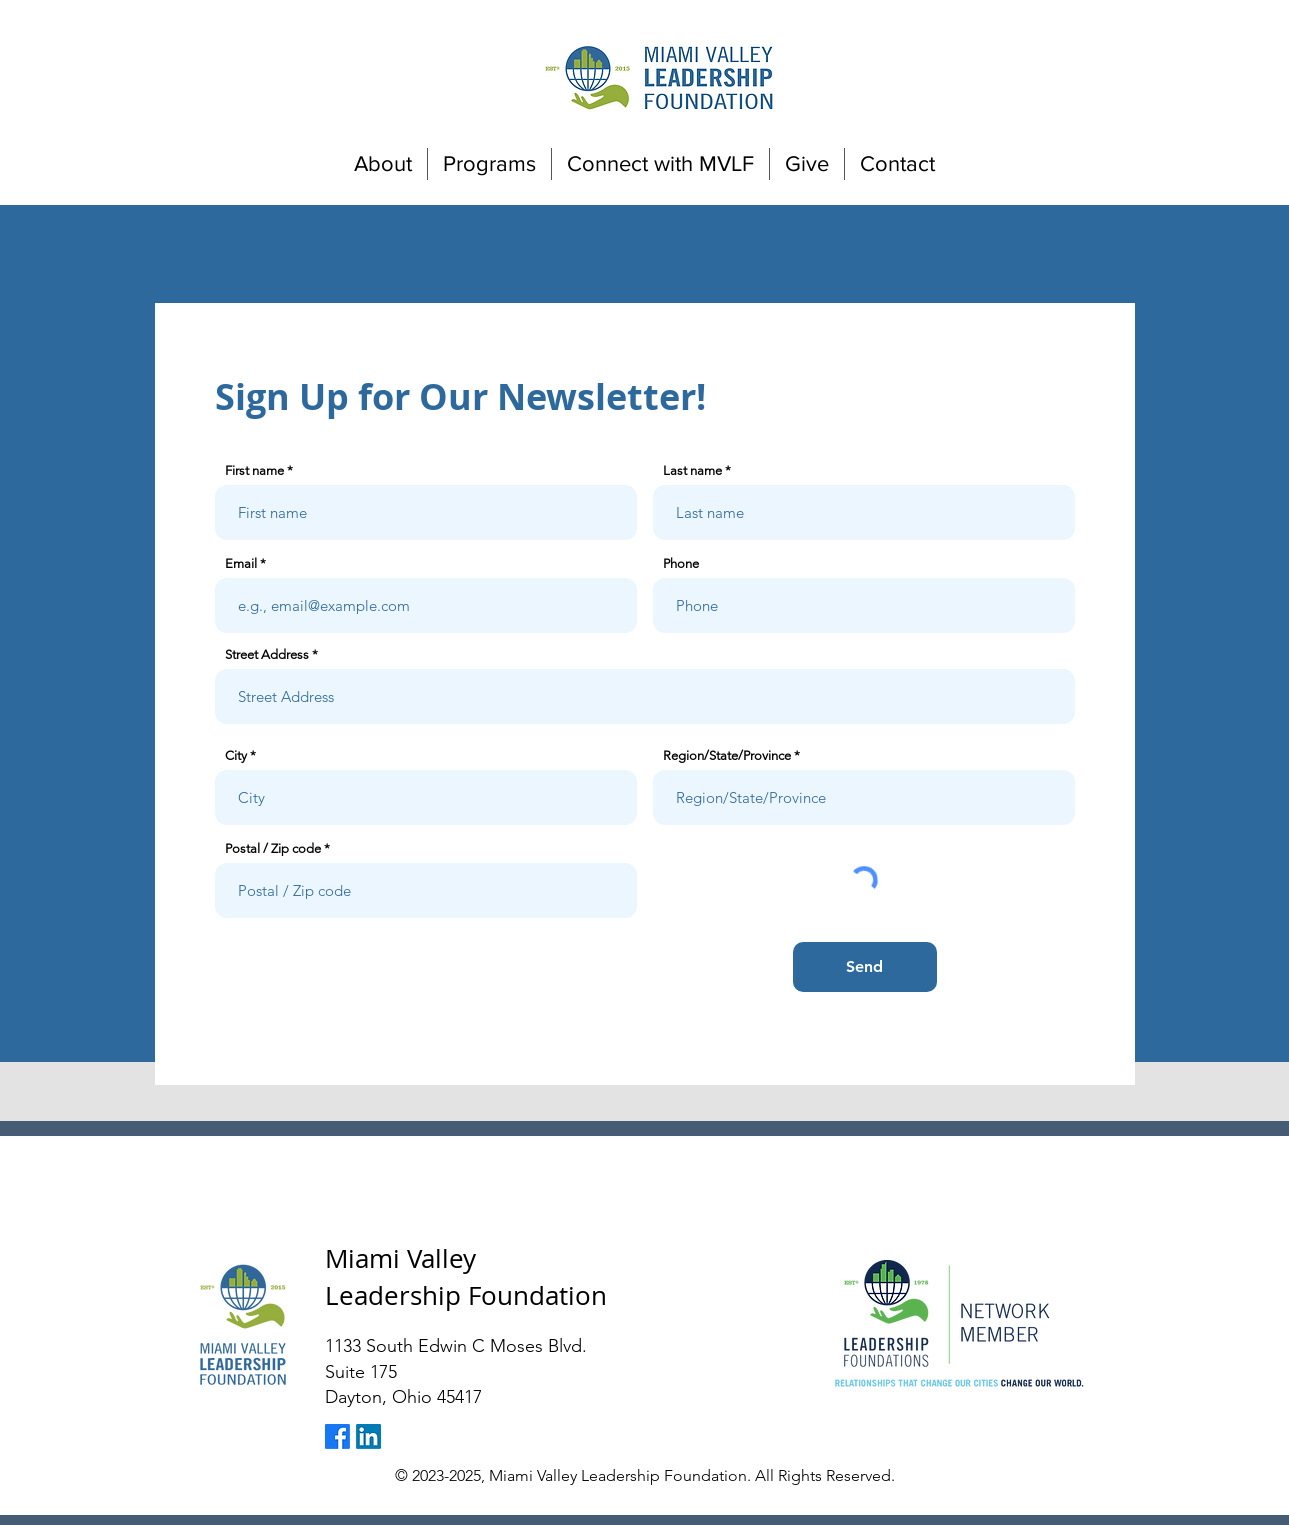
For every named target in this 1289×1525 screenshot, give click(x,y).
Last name (692, 470)
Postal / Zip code (273, 848)
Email (241, 563)
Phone (681, 563)
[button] (383, 164)
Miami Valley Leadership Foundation (466, 1276)
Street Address (267, 654)
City (236, 755)
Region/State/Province (727, 755)
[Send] (865, 967)
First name (254, 470)
